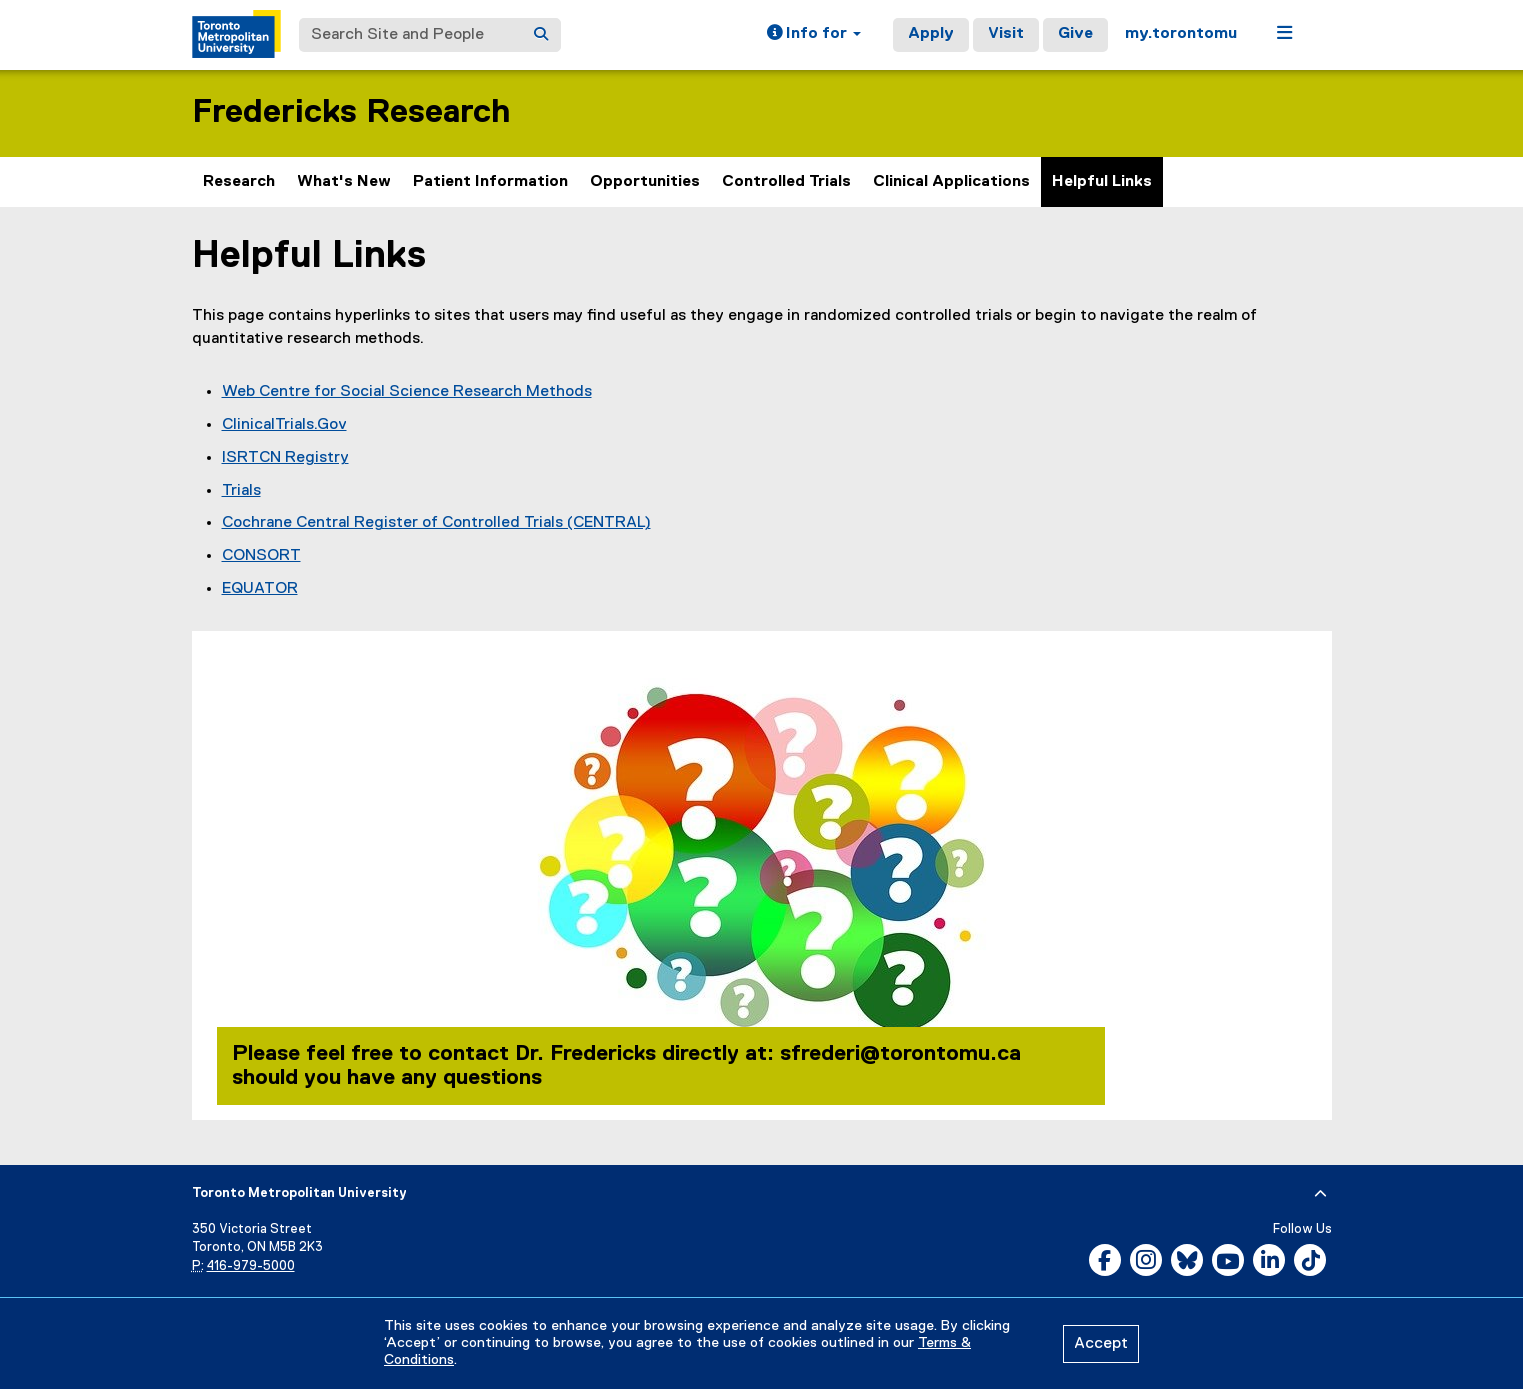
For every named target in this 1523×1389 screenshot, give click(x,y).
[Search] (541, 35)
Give (1075, 34)
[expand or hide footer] (1320, 1194)
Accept (1101, 1344)
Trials (241, 491)
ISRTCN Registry (285, 458)
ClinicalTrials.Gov (284, 425)
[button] (814, 35)
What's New (344, 182)
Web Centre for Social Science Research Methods (407, 392)
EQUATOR (260, 589)
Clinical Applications (951, 182)
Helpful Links (1102, 182)
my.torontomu (1181, 34)
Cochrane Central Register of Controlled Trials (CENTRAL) (436, 523)
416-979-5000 (251, 1266)
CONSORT (261, 556)
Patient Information (490, 182)
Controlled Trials (786, 182)
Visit (1006, 34)
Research (239, 182)
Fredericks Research (351, 112)
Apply (931, 34)
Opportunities (645, 182)
